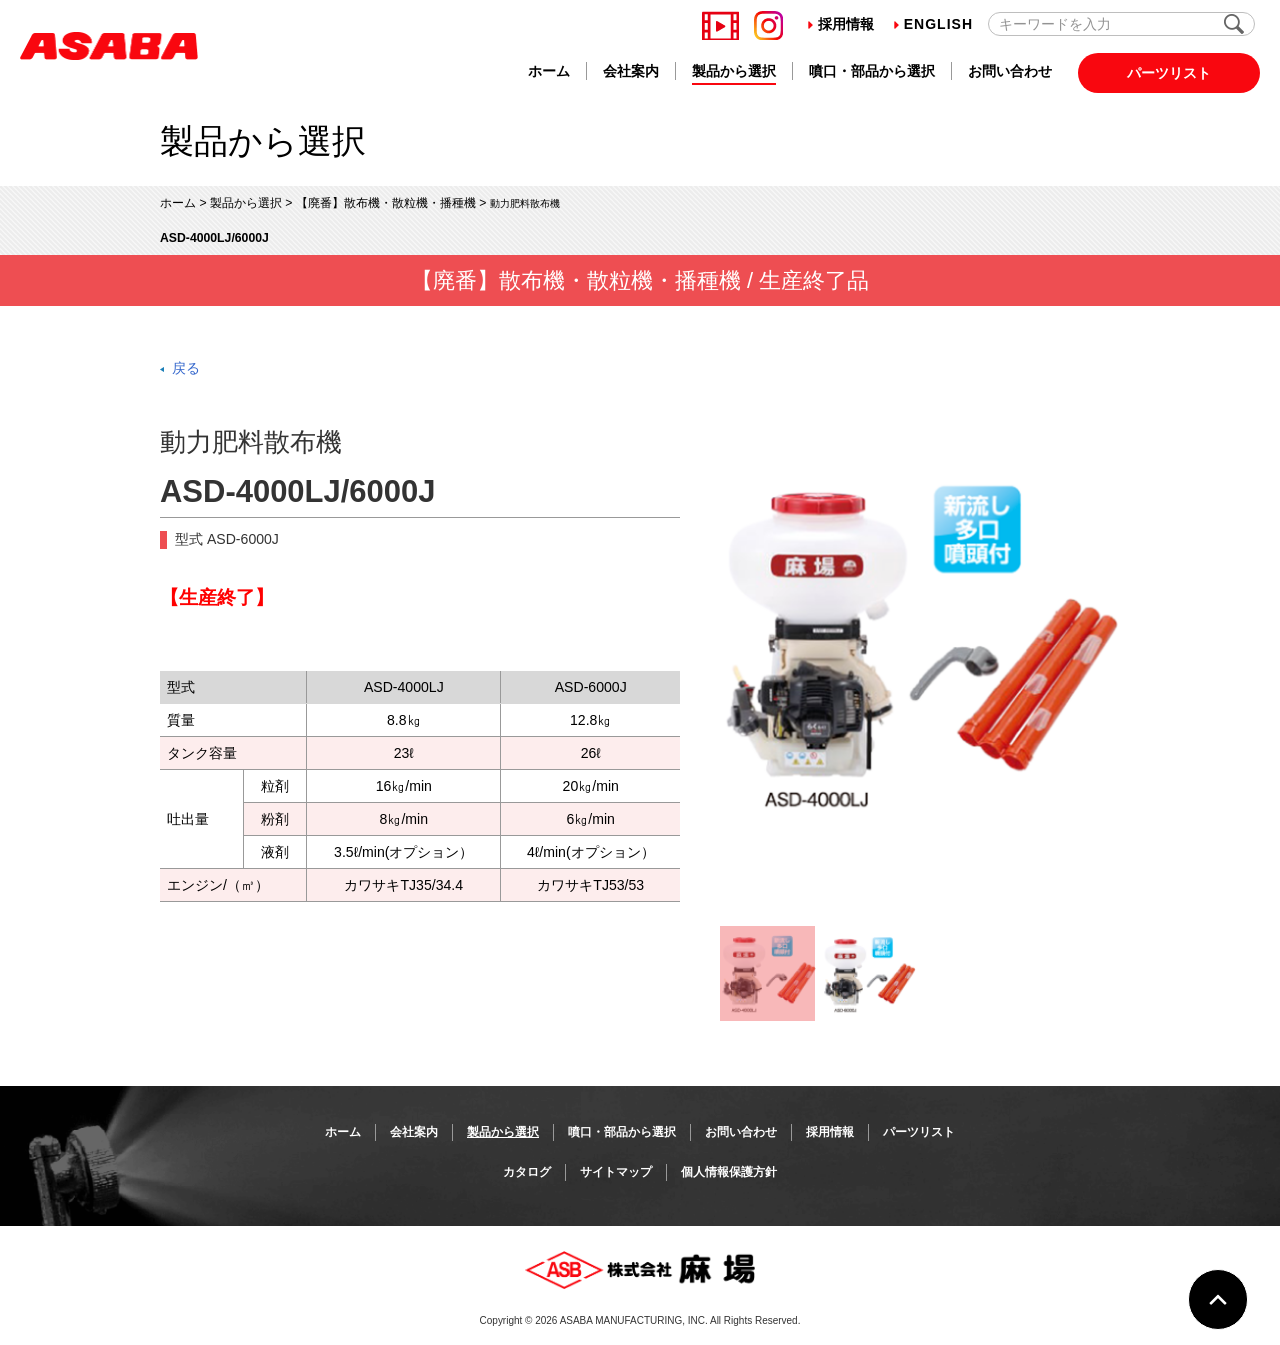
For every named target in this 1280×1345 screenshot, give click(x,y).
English (933, 24)
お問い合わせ (1010, 71)
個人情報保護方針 (729, 1172)
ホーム (549, 71)
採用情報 (841, 24)
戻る (186, 368)
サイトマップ (616, 1172)
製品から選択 (734, 71)
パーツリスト (1169, 73)
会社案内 (631, 71)
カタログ (527, 1172)
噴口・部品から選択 (872, 71)
